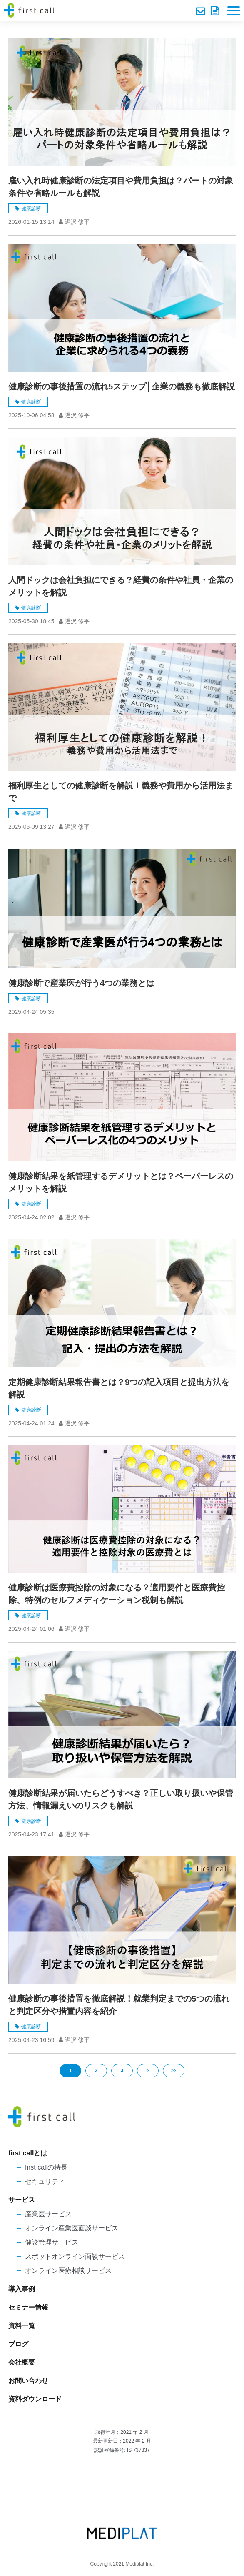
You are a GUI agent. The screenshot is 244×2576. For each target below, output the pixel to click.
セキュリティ (45, 2181)
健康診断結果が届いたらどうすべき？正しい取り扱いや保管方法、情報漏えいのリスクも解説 (120, 1799)
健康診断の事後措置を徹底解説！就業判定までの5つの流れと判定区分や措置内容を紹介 (118, 2005)
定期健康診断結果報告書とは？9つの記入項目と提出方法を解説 (118, 1388)
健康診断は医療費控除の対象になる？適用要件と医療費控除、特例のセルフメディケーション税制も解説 (116, 1594)
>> (173, 2070)
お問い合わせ (201, 11)
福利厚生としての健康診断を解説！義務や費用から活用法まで (120, 792)
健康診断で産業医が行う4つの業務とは (81, 983)
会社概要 (21, 2362)
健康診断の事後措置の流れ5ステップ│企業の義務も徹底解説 (121, 386)
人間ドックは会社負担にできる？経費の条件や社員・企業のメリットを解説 (120, 586)
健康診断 (31, 208)
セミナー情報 (28, 2307)
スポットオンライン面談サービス (75, 2256)
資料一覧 (21, 2325)
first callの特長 (46, 2167)
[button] (233, 10)
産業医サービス (48, 2213)
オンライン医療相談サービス (68, 2270)
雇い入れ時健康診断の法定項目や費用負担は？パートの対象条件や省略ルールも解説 (120, 187)
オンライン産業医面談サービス (71, 2228)
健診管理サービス (51, 2242)
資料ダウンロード (216, 11)
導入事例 (21, 2289)
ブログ (18, 2344)
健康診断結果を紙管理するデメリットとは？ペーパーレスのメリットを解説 (120, 1182)
